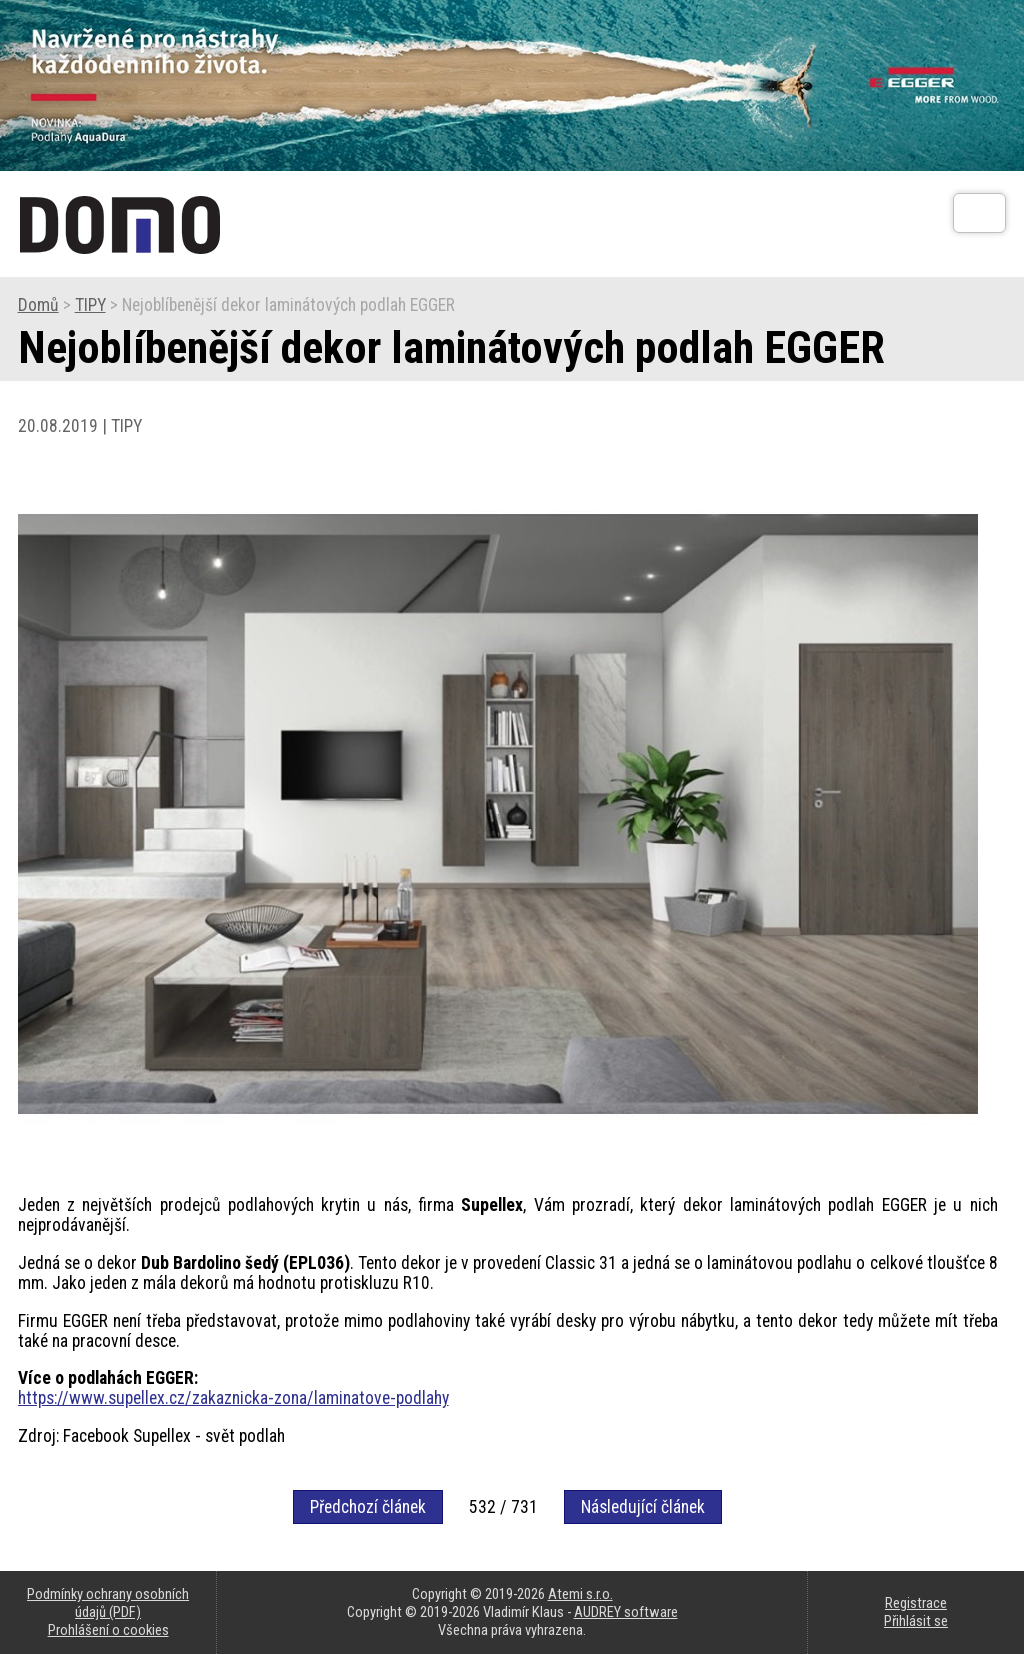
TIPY (90, 305)
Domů (38, 305)
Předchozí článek (368, 1507)
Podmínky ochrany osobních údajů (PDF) (108, 1603)
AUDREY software (626, 1612)
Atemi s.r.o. (580, 1594)
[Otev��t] (979, 213)
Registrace (916, 1603)
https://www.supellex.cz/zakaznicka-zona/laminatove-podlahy (233, 1398)
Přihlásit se (916, 1621)
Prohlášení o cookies (108, 1630)
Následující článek (643, 1507)
